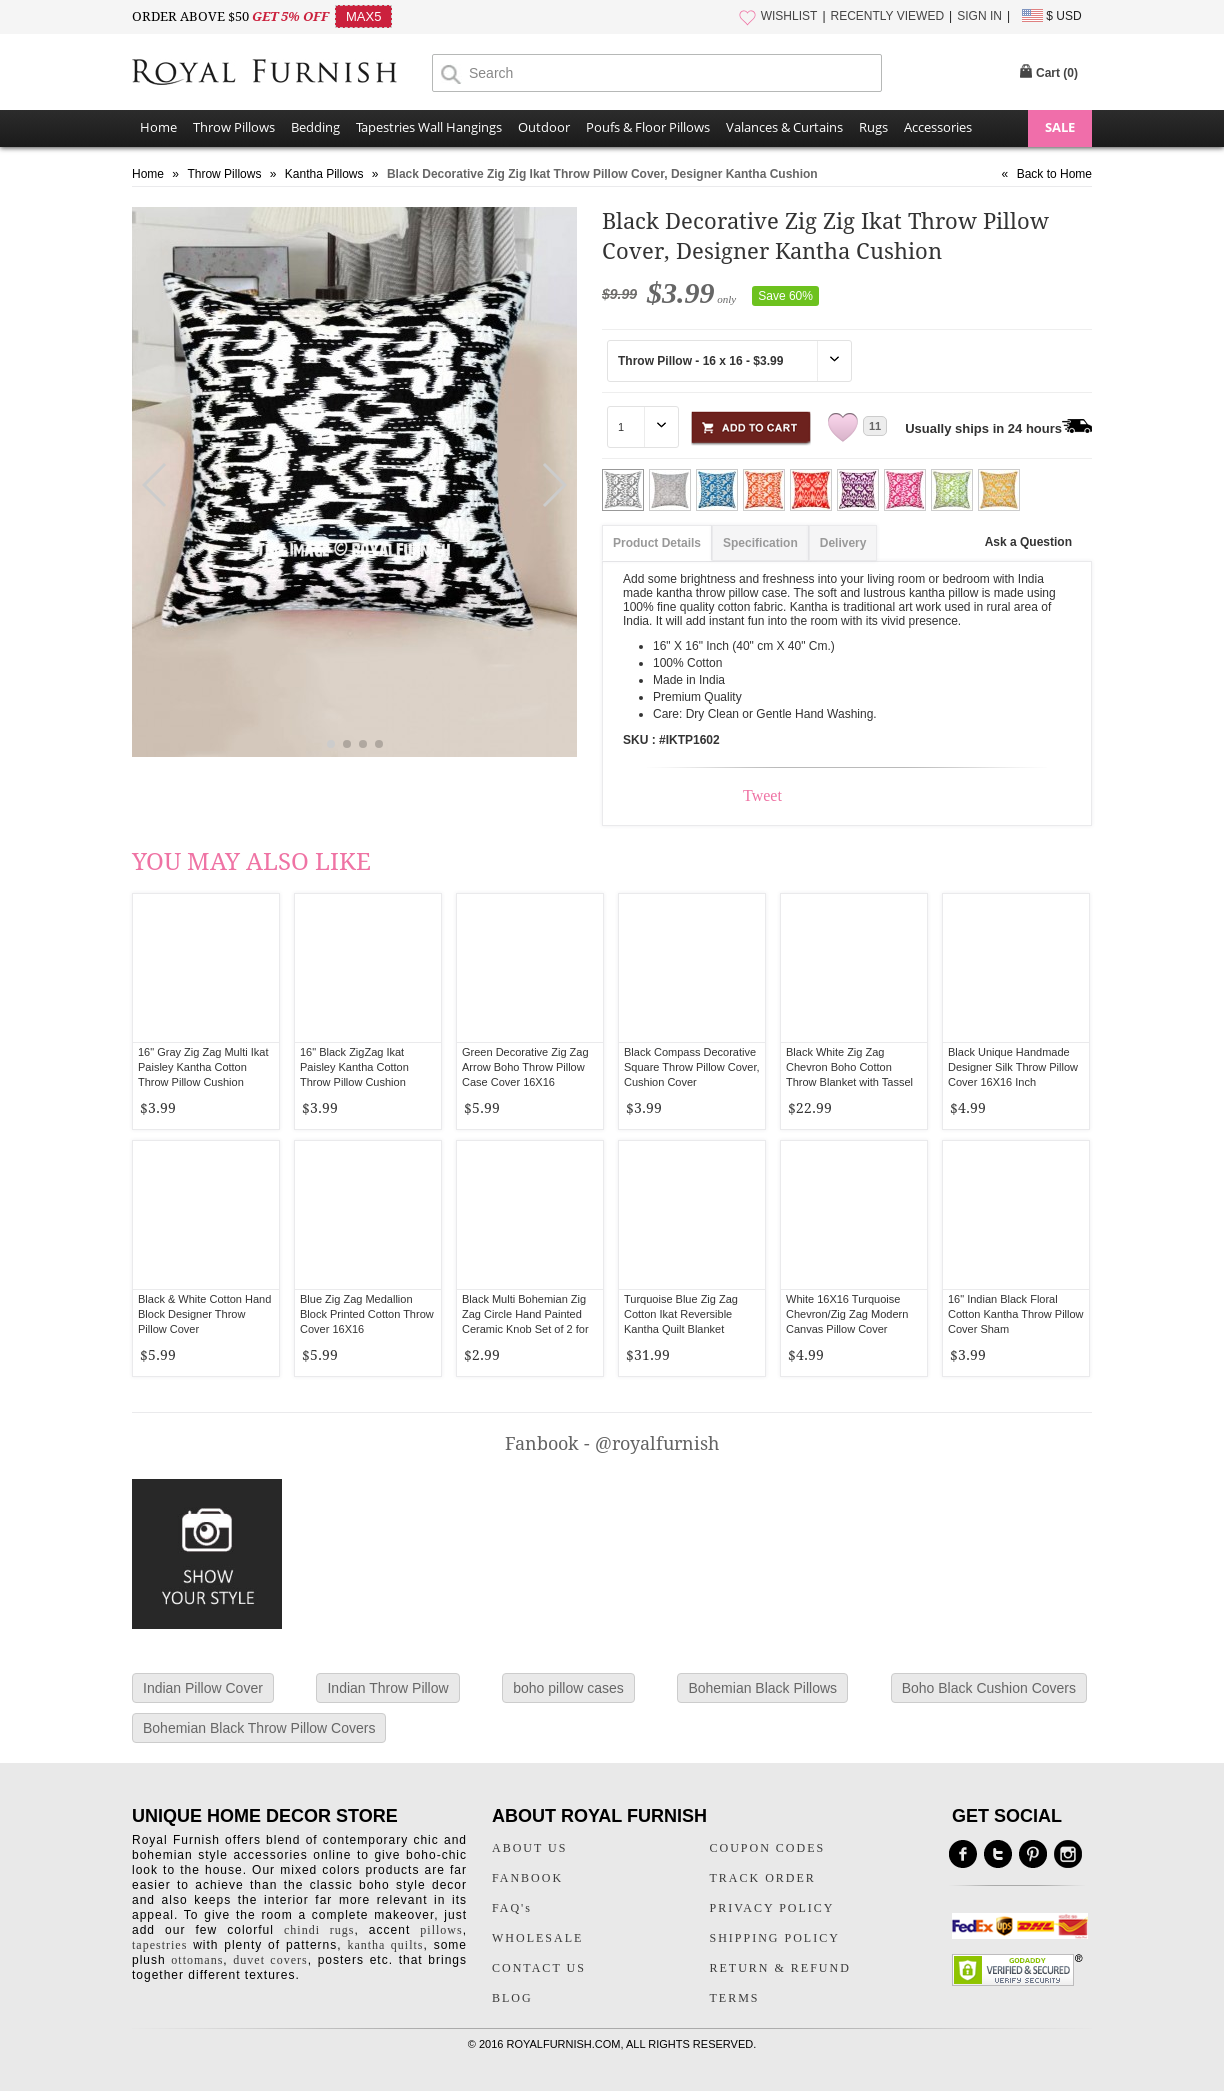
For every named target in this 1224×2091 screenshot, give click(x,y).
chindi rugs (319, 1930)
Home (158, 127)
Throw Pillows (234, 127)
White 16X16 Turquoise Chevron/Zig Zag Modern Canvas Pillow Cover (847, 1314)
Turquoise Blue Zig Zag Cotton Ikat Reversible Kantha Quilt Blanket (681, 1314)
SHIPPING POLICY (775, 1938)
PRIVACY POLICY (772, 1908)
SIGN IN (979, 16)
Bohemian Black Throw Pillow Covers (259, 1728)
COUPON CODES (768, 1848)
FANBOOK (527, 1878)
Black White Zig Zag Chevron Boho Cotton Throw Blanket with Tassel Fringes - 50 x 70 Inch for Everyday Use (849, 1082)
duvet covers (270, 1960)
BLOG (512, 1998)
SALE (1060, 127)
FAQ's (512, 1908)
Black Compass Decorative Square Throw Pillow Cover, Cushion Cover (692, 1067)
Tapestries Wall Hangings (429, 127)
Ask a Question (1028, 542)
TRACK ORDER (763, 1878)
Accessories (938, 127)
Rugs (873, 127)
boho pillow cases (568, 1688)
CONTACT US (539, 1968)
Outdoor (544, 127)
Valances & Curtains (784, 127)
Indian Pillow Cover (203, 1688)
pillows (441, 1930)
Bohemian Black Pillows (762, 1688)
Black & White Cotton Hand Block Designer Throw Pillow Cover (204, 1314)
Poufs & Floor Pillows (648, 127)
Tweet (762, 795)
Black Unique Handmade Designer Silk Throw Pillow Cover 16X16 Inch (1013, 1067)
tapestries (159, 1945)
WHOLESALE (537, 1938)
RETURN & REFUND (780, 1968)
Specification (760, 543)
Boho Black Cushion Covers (989, 1688)
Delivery (843, 543)
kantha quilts (385, 1945)
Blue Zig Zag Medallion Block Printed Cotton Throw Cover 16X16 (367, 1314)
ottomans (197, 1960)
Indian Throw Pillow (387, 1688)
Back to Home (1054, 174)
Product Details (657, 543)
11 (875, 426)
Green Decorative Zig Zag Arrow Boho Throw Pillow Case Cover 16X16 (525, 1067)
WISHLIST (789, 16)
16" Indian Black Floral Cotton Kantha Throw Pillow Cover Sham (1016, 1314)
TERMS (735, 1998)
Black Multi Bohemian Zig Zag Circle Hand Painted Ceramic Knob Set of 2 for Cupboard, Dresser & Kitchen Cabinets (525, 1329)
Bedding (315, 127)
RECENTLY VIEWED (888, 16)
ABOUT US (529, 1848)
